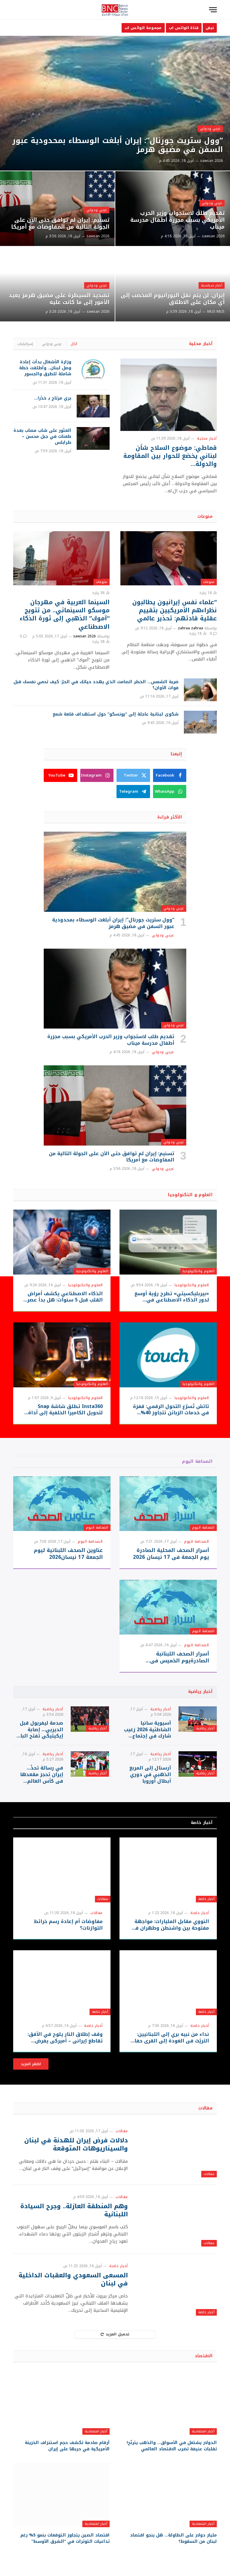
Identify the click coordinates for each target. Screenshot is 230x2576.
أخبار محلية (201, 344)
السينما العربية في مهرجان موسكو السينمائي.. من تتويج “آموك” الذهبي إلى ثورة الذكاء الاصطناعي (65, 614)
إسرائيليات (25, 344)
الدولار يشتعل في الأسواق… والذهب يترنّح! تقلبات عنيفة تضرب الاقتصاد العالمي (172, 2446)
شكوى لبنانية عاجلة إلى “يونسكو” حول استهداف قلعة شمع (115, 714)
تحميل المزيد (115, 2334)
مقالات (102, 1899)
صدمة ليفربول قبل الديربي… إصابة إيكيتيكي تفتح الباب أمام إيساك (39, 1729)
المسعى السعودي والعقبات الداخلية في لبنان (73, 2279)
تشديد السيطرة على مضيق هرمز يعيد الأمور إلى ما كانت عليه (59, 299)
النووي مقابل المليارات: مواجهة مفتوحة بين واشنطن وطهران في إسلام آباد (170, 1924)
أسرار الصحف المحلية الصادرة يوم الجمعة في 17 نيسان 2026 (171, 1554)
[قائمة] (213, 9)
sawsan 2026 (211, 160)
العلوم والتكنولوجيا (198, 1271)
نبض (210, 28)
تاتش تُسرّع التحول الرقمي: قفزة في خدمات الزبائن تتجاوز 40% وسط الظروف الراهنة (171, 1409)
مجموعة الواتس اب (143, 28)
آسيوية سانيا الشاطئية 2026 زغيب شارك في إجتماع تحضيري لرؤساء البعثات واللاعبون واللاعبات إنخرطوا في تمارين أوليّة (147, 1729)
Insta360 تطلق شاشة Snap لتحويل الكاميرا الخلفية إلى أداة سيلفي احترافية (65, 1409)
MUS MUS (216, 311)
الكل (74, 344)
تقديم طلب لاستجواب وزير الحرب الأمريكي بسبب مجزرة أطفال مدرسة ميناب (177, 220)
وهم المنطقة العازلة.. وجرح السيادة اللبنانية (74, 2210)
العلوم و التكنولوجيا (190, 1195)
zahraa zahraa (190, 628)
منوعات (205, 516)
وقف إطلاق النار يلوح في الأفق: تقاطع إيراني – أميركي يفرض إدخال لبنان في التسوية (65, 2037)
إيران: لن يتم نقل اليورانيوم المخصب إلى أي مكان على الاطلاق (173, 299)
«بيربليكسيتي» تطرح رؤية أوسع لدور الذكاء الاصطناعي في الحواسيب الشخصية (171, 1297)
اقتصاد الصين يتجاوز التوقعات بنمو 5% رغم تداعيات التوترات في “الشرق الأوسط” (65, 2538)
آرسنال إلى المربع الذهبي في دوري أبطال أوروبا (150, 1774)
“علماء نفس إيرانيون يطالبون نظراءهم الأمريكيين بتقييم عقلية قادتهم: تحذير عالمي (174, 610)
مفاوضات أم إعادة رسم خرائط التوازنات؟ (68, 1924)
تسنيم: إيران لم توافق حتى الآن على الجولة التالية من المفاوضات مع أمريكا (60, 223)
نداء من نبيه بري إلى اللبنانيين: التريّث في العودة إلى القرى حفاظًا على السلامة (168, 2037)
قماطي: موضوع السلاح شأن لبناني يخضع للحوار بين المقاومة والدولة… (170, 456)
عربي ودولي (210, 128)
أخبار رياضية (200, 1692)
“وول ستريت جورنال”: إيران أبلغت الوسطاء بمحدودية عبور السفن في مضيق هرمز (117, 145)
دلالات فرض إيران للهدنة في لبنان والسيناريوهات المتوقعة (76, 2144)
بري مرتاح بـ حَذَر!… (52, 398)
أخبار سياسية (211, 285)
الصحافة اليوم (197, 1461)
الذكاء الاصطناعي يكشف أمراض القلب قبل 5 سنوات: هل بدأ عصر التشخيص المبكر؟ (65, 1297)
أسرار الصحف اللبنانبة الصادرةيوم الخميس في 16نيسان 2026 (179, 1657)
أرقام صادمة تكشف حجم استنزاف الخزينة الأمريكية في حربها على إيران (67, 2446)
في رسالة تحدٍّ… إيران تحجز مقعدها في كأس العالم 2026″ (41, 1774)
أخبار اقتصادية (203, 2431)
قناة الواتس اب (184, 28)
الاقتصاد (204, 2356)
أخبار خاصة (202, 1823)
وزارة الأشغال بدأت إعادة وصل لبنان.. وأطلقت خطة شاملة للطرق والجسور (45, 368)
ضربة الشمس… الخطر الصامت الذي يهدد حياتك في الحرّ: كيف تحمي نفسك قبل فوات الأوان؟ (95, 685)
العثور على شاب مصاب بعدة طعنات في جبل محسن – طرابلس (42, 437)
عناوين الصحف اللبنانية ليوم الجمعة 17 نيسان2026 (68, 1554)
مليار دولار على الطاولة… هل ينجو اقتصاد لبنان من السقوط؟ (173, 2538)
